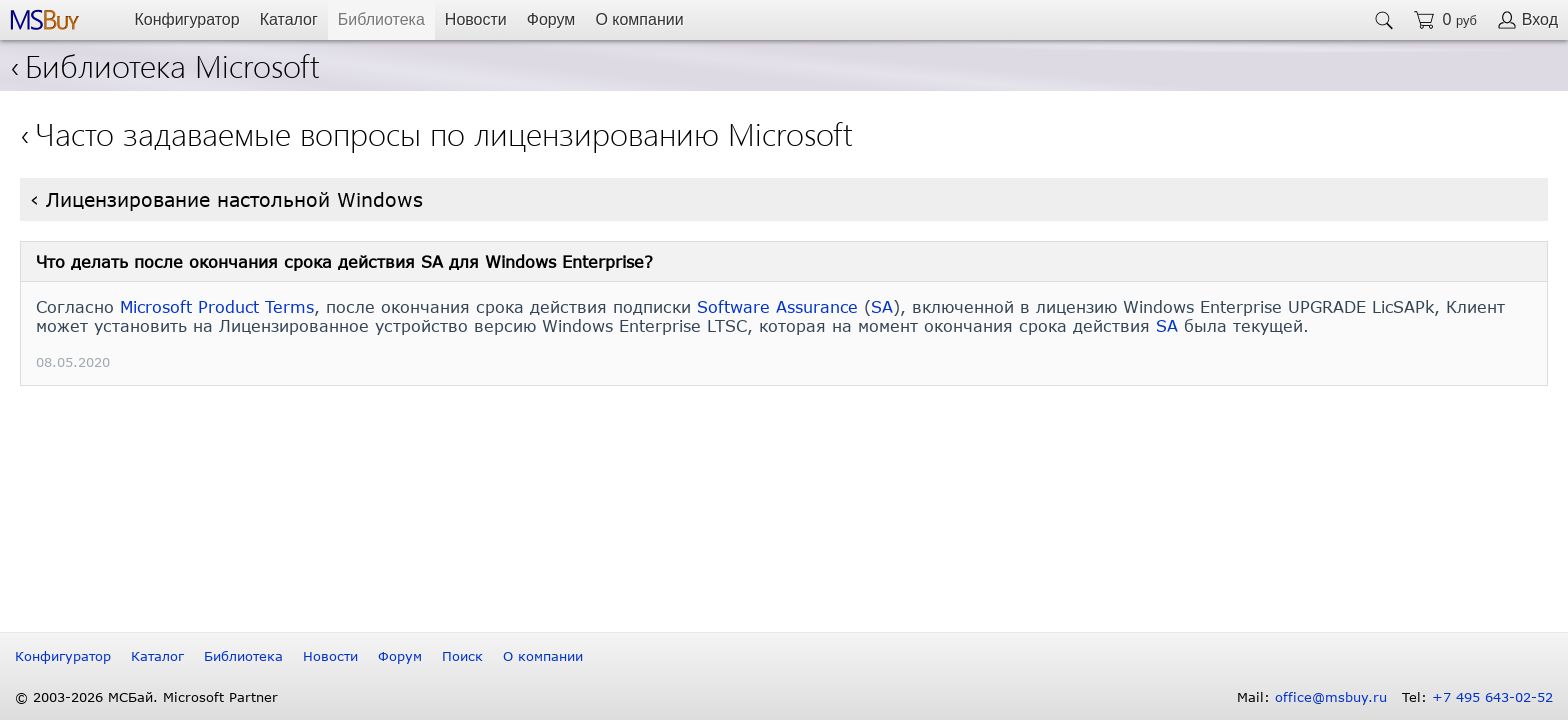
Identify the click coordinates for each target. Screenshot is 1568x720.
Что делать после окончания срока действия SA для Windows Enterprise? (344, 261)
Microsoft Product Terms (217, 306)
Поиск (462, 656)
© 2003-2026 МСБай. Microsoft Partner (146, 697)
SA (882, 306)
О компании (639, 19)
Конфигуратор (186, 19)
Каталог (289, 19)
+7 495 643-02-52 (1492, 697)
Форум (551, 19)
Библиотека (381, 19)
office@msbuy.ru (1331, 697)
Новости (476, 19)
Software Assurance (777, 306)
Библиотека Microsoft (165, 64)
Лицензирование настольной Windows (234, 199)
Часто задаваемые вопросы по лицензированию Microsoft (444, 132)
